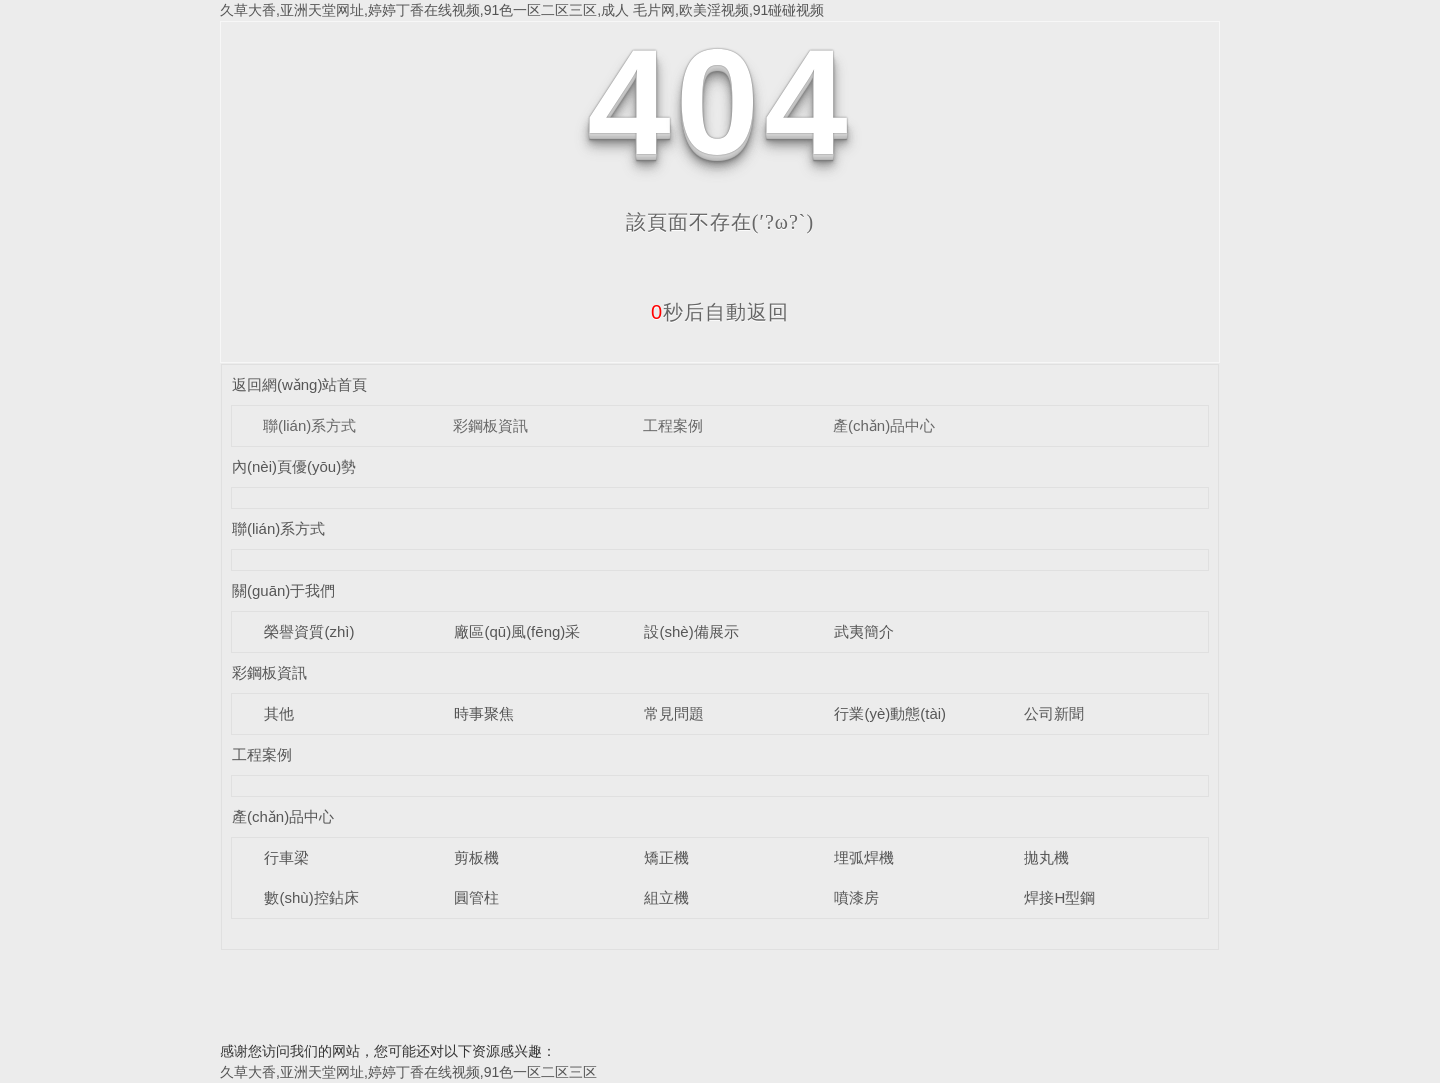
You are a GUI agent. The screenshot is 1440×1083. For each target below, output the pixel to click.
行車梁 (286, 857)
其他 (279, 713)
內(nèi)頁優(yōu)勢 (294, 466)
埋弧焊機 (864, 857)
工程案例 (673, 425)
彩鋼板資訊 (490, 425)
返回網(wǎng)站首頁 (300, 384)
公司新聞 (1054, 713)
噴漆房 (856, 897)
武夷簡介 (864, 631)
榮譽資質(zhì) (309, 631)
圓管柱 (476, 897)
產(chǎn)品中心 (884, 425)
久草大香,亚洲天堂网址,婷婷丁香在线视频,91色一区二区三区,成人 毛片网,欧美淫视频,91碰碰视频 (522, 10)
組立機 (666, 897)
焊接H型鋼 (1059, 897)
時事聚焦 (484, 713)
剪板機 (476, 857)
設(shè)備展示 (691, 631)
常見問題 (674, 713)
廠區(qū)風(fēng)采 (517, 631)
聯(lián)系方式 (309, 425)
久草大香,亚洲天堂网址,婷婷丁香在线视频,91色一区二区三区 (408, 1072)
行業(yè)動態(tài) (890, 713)
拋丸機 (1046, 857)
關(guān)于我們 (283, 590)
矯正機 (666, 857)
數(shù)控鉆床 (311, 897)
